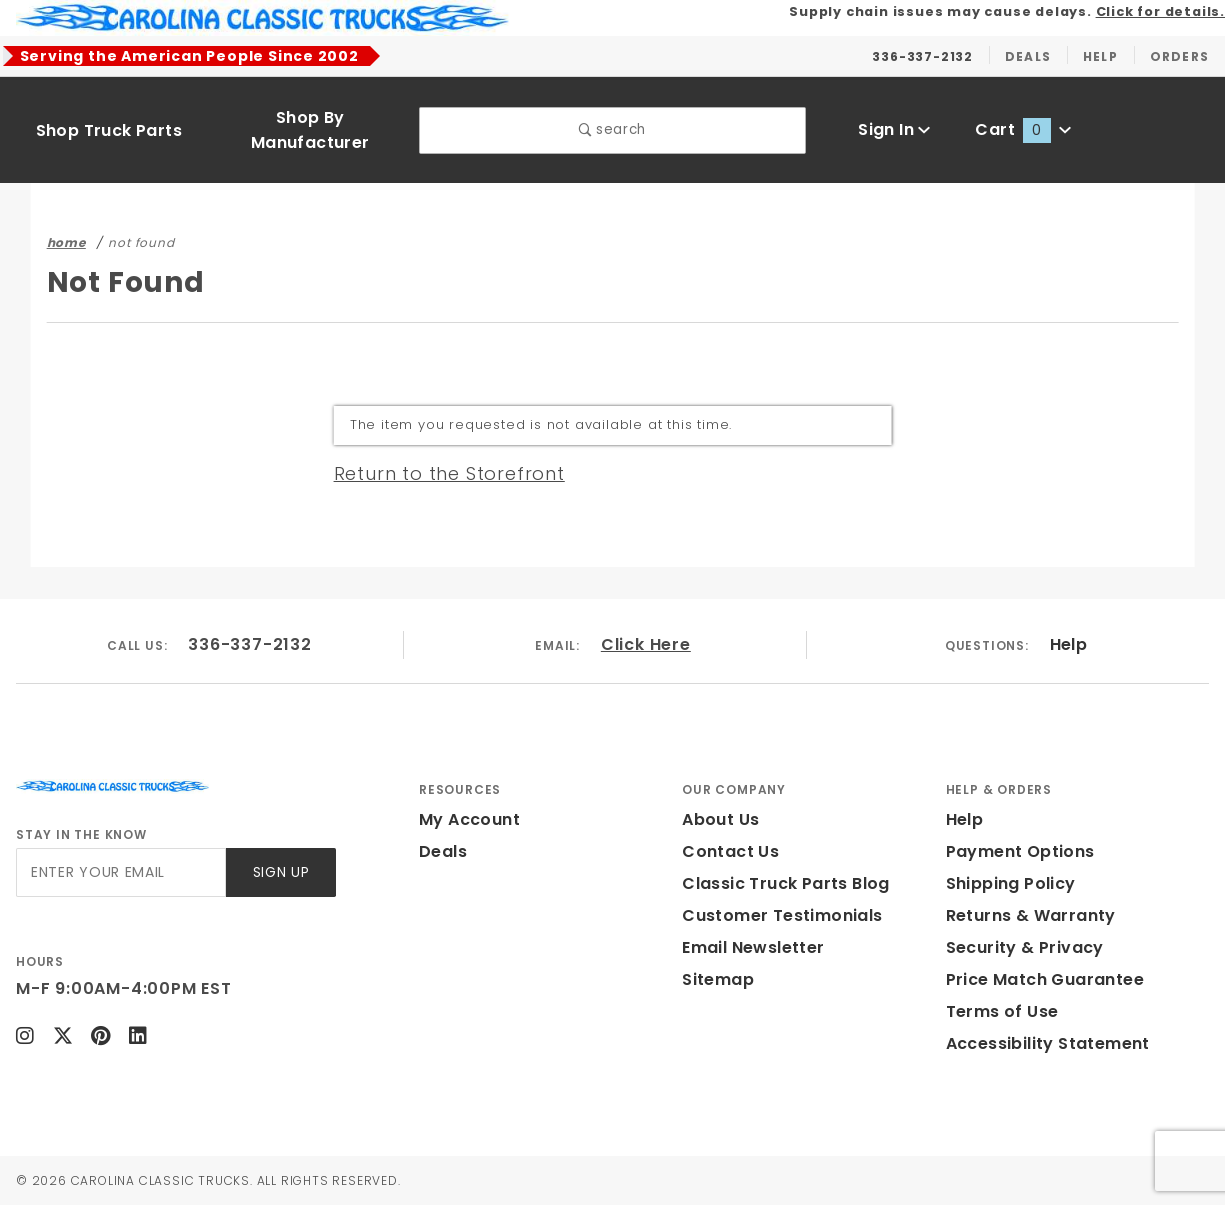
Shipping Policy (1011, 883)
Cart (1023, 129)
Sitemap (718, 979)
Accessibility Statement (1048, 1043)
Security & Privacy (1025, 947)
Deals (443, 851)
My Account (469, 819)
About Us (720, 819)
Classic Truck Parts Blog (786, 883)
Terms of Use (1002, 1011)
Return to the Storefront (449, 473)
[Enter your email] (121, 872)
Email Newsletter (753, 947)
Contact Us (730, 851)
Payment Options (1020, 851)
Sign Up (281, 872)
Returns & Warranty (1031, 915)
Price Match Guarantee (1045, 979)
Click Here (646, 644)
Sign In (894, 129)
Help (1069, 644)
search (612, 129)
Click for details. (1160, 11)
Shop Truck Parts (109, 130)
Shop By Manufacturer (310, 130)
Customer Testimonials (782, 915)
